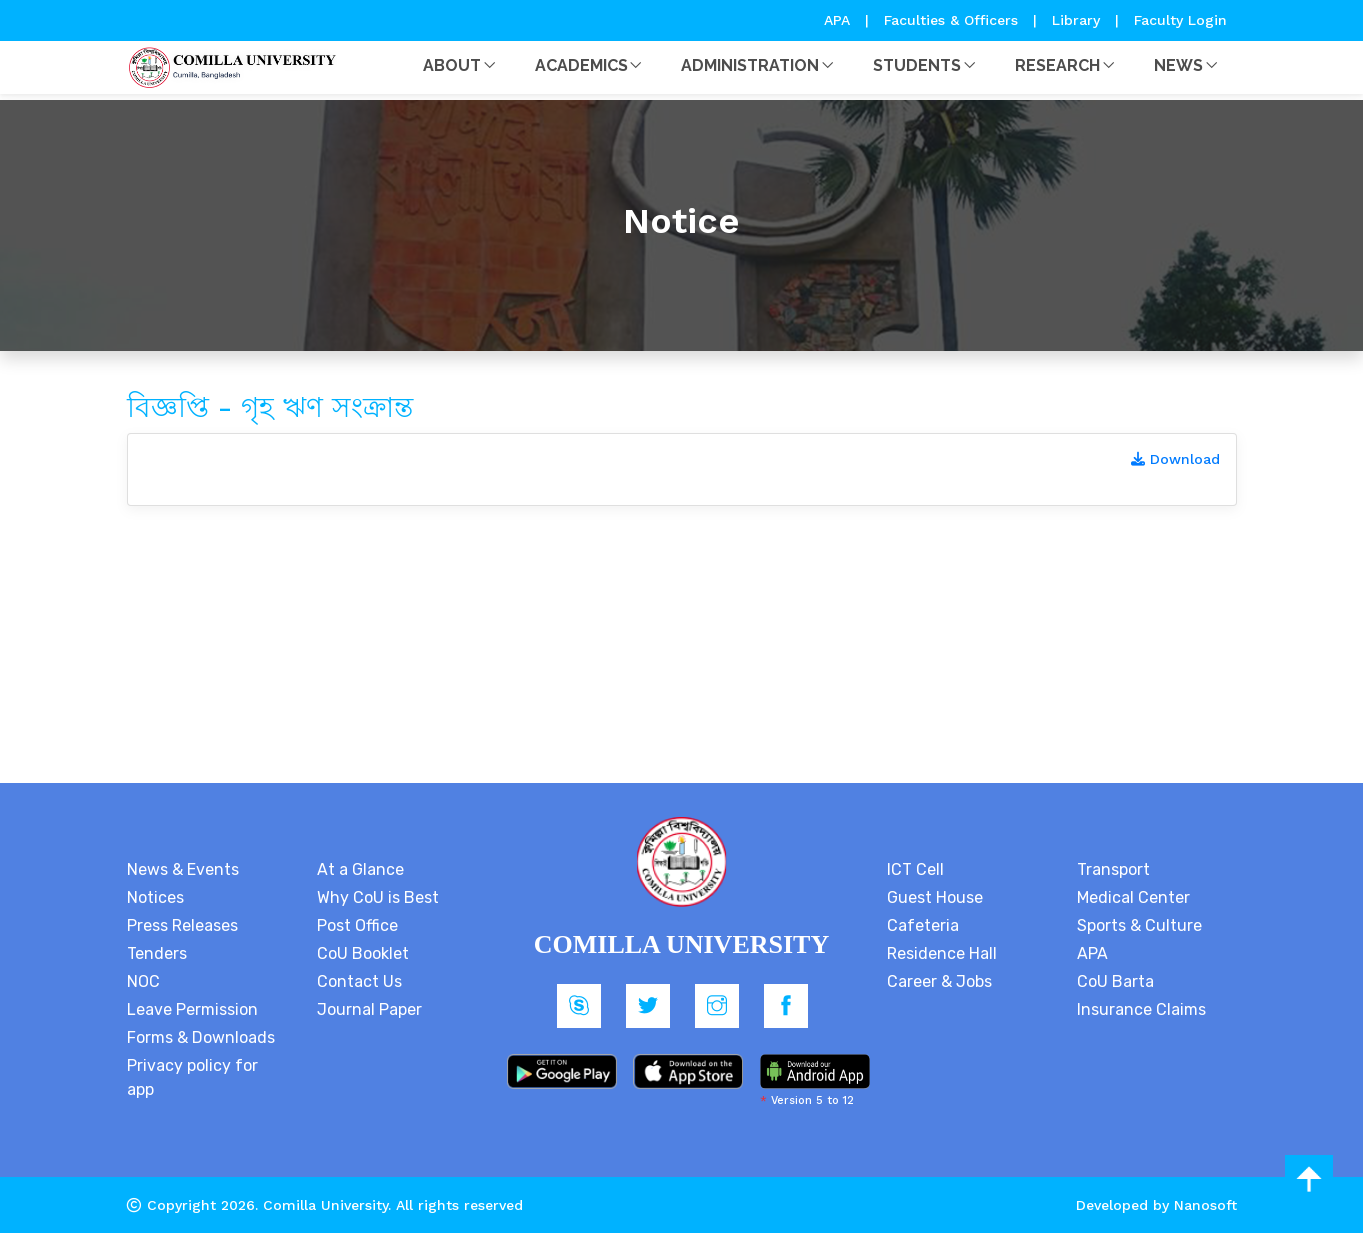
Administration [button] (750, 65)
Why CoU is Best (378, 897)
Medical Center (1133, 897)
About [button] (452, 65)
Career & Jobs (939, 981)
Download (1175, 459)
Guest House (935, 897)
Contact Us (359, 981)
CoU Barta (1115, 981)
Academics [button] (581, 65)
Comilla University (325, 1205)
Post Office (357, 925)
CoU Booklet (363, 953)
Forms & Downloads (201, 1037)
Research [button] (1057, 65)
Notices (155, 897)
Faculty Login (1180, 20)
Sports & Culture (1139, 925)
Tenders (157, 953)
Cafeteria (923, 925)
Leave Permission (192, 1009)
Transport (1113, 869)
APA (839, 20)
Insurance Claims (1141, 1009)
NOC (143, 981)
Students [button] (917, 65)
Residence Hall (942, 953)
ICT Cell (915, 869)
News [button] (1178, 65)
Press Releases (182, 925)
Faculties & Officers (951, 20)
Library (1078, 20)
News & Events (183, 869)
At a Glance (360, 869)
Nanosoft (1205, 1205)
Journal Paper (369, 1009)
